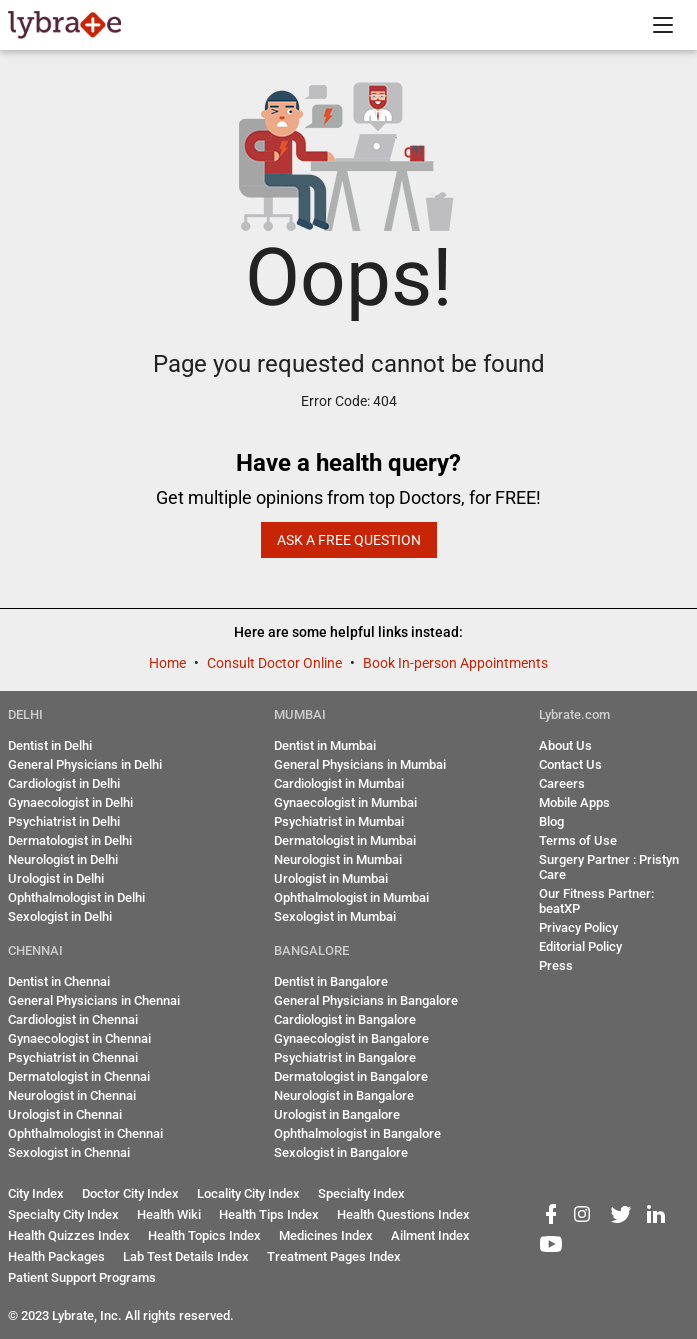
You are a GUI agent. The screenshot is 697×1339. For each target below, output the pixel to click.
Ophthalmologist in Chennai (85, 1133)
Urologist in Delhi (56, 878)
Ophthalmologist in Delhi (76, 897)
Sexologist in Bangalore (341, 1152)
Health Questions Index (403, 1214)
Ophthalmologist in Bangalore (357, 1133)
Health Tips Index (269, 1214)
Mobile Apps (574, 802)
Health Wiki (169, 1214)
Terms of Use (578, 840)
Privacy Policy (578, 927)
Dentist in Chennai (59, 981)
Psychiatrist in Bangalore (345, 1057)
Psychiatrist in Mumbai (339, 821)
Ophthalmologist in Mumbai (351, 897)
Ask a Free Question (349, 540)
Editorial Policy (580, 946)
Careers (562, 783)
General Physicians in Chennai (94, 1000)
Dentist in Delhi (50, 745)
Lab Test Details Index (186, 1256)
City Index (36, 1193)
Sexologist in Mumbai (335, 916)
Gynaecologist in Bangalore (351, 1038)
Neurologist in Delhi (63, 859)
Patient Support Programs (82, 1277)
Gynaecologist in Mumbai (345, 802)
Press (556, 965)
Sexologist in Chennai (69, 1152)
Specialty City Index (63, 1214)
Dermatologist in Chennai (79, 1076)
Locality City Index (248, 1193)
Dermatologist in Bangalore (351, 1076)
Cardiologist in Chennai (73, 1019)
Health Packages (56, 1256)
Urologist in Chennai (65, 1114)
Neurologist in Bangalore (344, 1095)
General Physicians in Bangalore (366, 1000)
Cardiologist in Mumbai (339, 783)
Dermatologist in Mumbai (345, 840)
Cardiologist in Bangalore (345, 1019)
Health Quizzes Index (69, 1235)
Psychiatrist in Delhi (64, 821)
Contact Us (570, 764)
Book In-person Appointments (455, 663)
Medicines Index (326, 1235)
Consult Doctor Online (276, 663)
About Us (565, 745)
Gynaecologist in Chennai (79, 1038)
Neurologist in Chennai (72, 1095)
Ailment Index (430, 1235)
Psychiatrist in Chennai (73, 1057)
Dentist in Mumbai (325, 745)
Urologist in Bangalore (337, 1114)
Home (169, 663)
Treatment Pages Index (334, 1256)
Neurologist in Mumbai (338, 859)
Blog (551, 821)
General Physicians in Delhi (85, 764)
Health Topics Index (204, 1235)
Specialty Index (361, 1193)
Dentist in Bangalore (331, 981)
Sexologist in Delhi (60, 916)
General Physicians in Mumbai (360, 764)
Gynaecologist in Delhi (70, 802)
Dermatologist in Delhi (70, 840)
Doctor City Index (130, 1193)
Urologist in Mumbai (331, 878)
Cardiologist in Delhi (64, 783)
